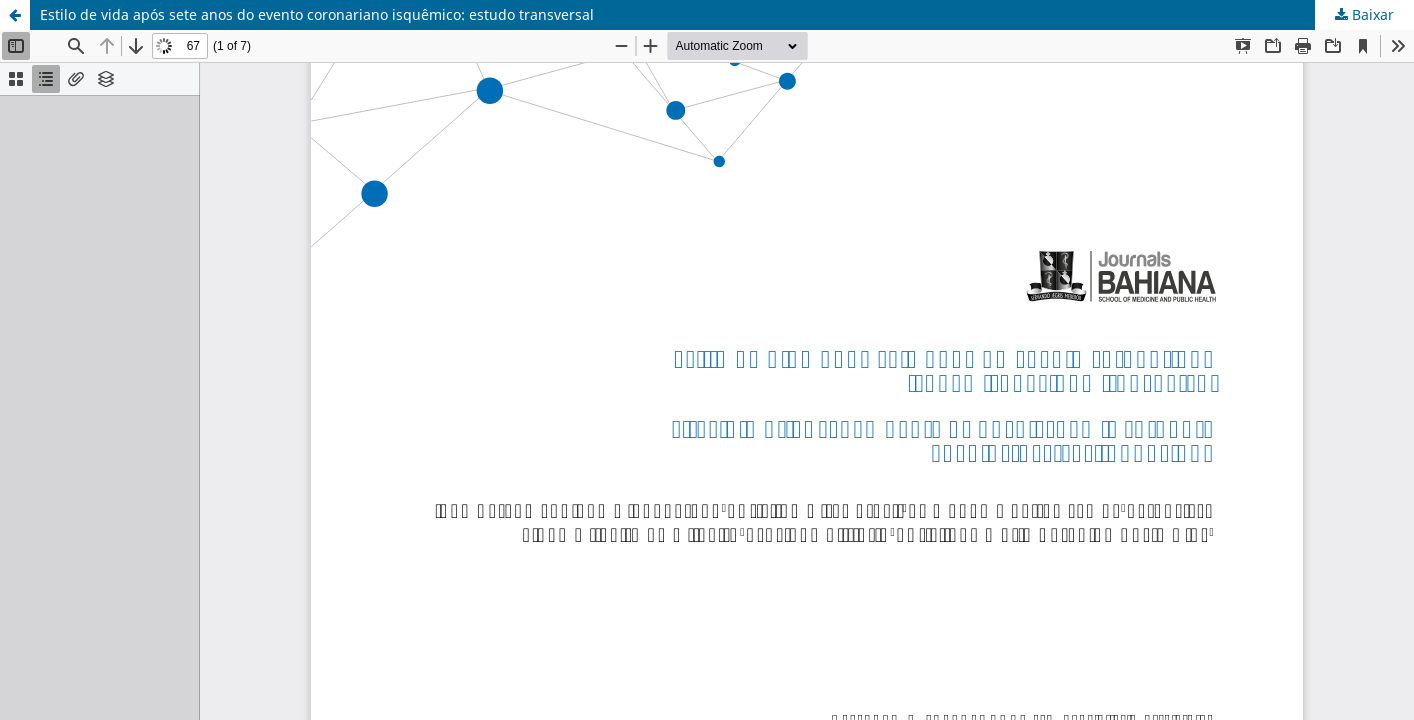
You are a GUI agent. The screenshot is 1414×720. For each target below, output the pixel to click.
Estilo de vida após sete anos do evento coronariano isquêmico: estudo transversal (317, 14)
